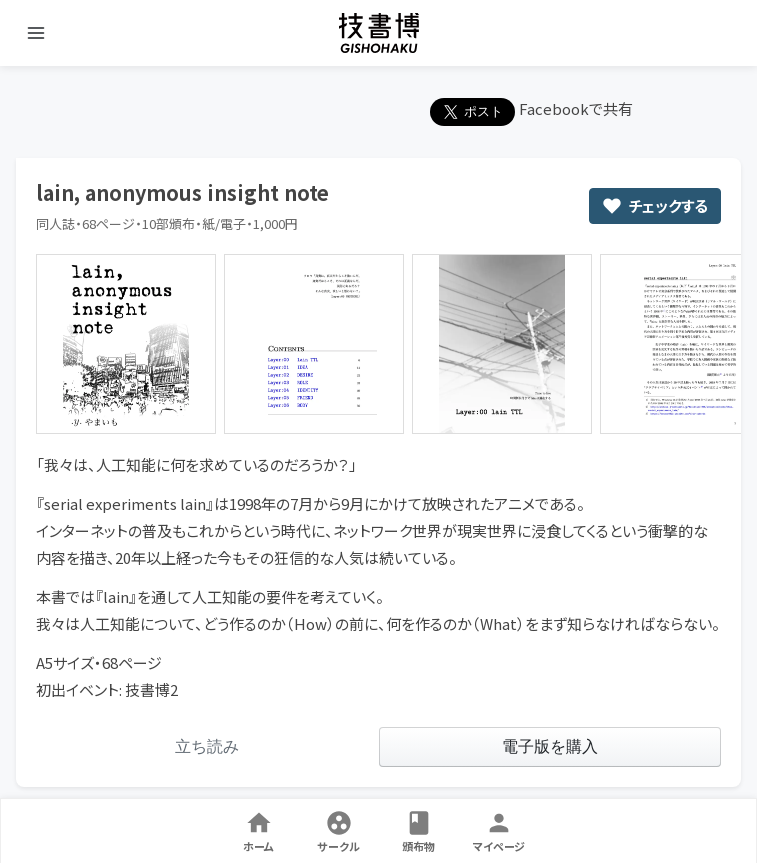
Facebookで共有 (576, 108)
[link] (207, 747)
